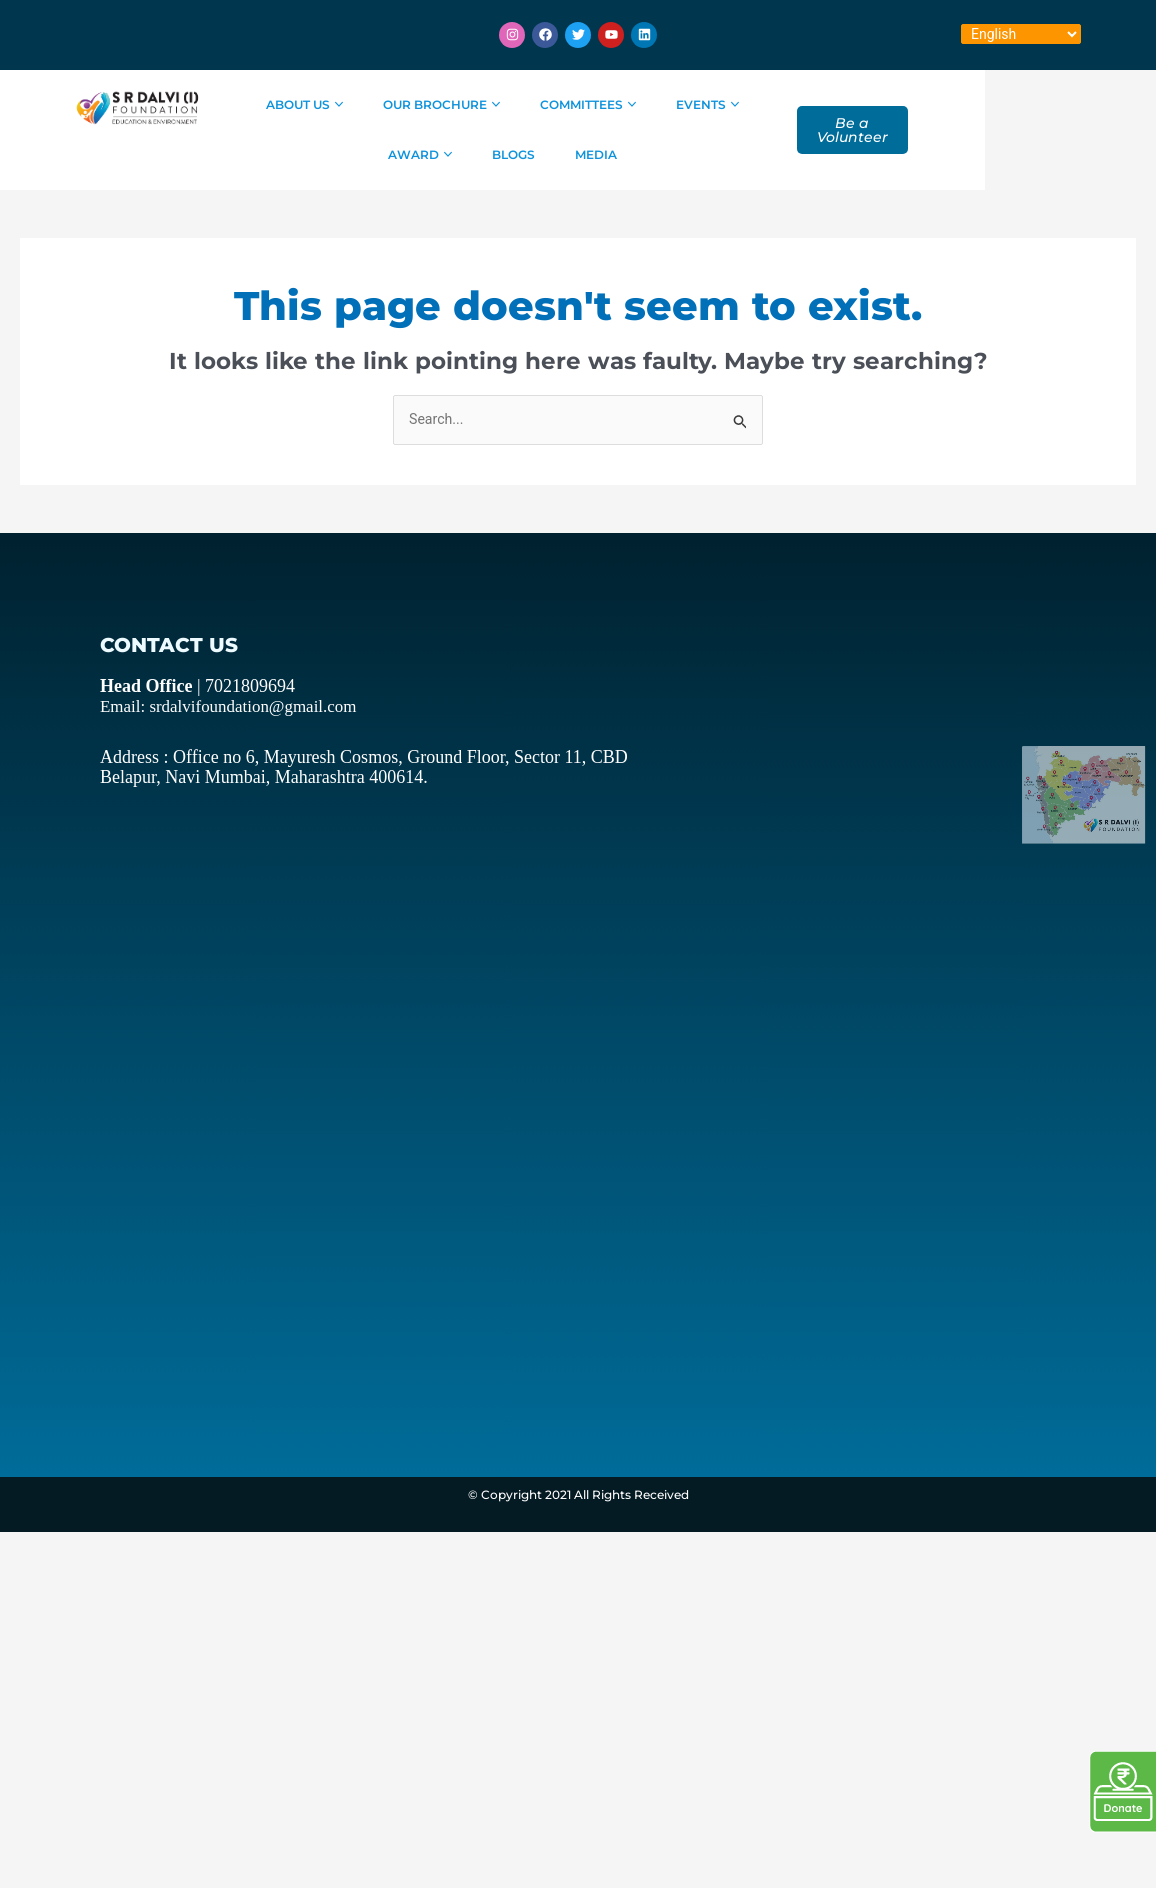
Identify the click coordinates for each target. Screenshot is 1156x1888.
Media (621, 154)
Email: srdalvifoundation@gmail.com (211, 707)
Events (726, 104)
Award (829, 104)
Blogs (538, 154)
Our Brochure (460, 104)
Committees (606, 104)
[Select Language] (1021, 34)
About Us (323, 104)
